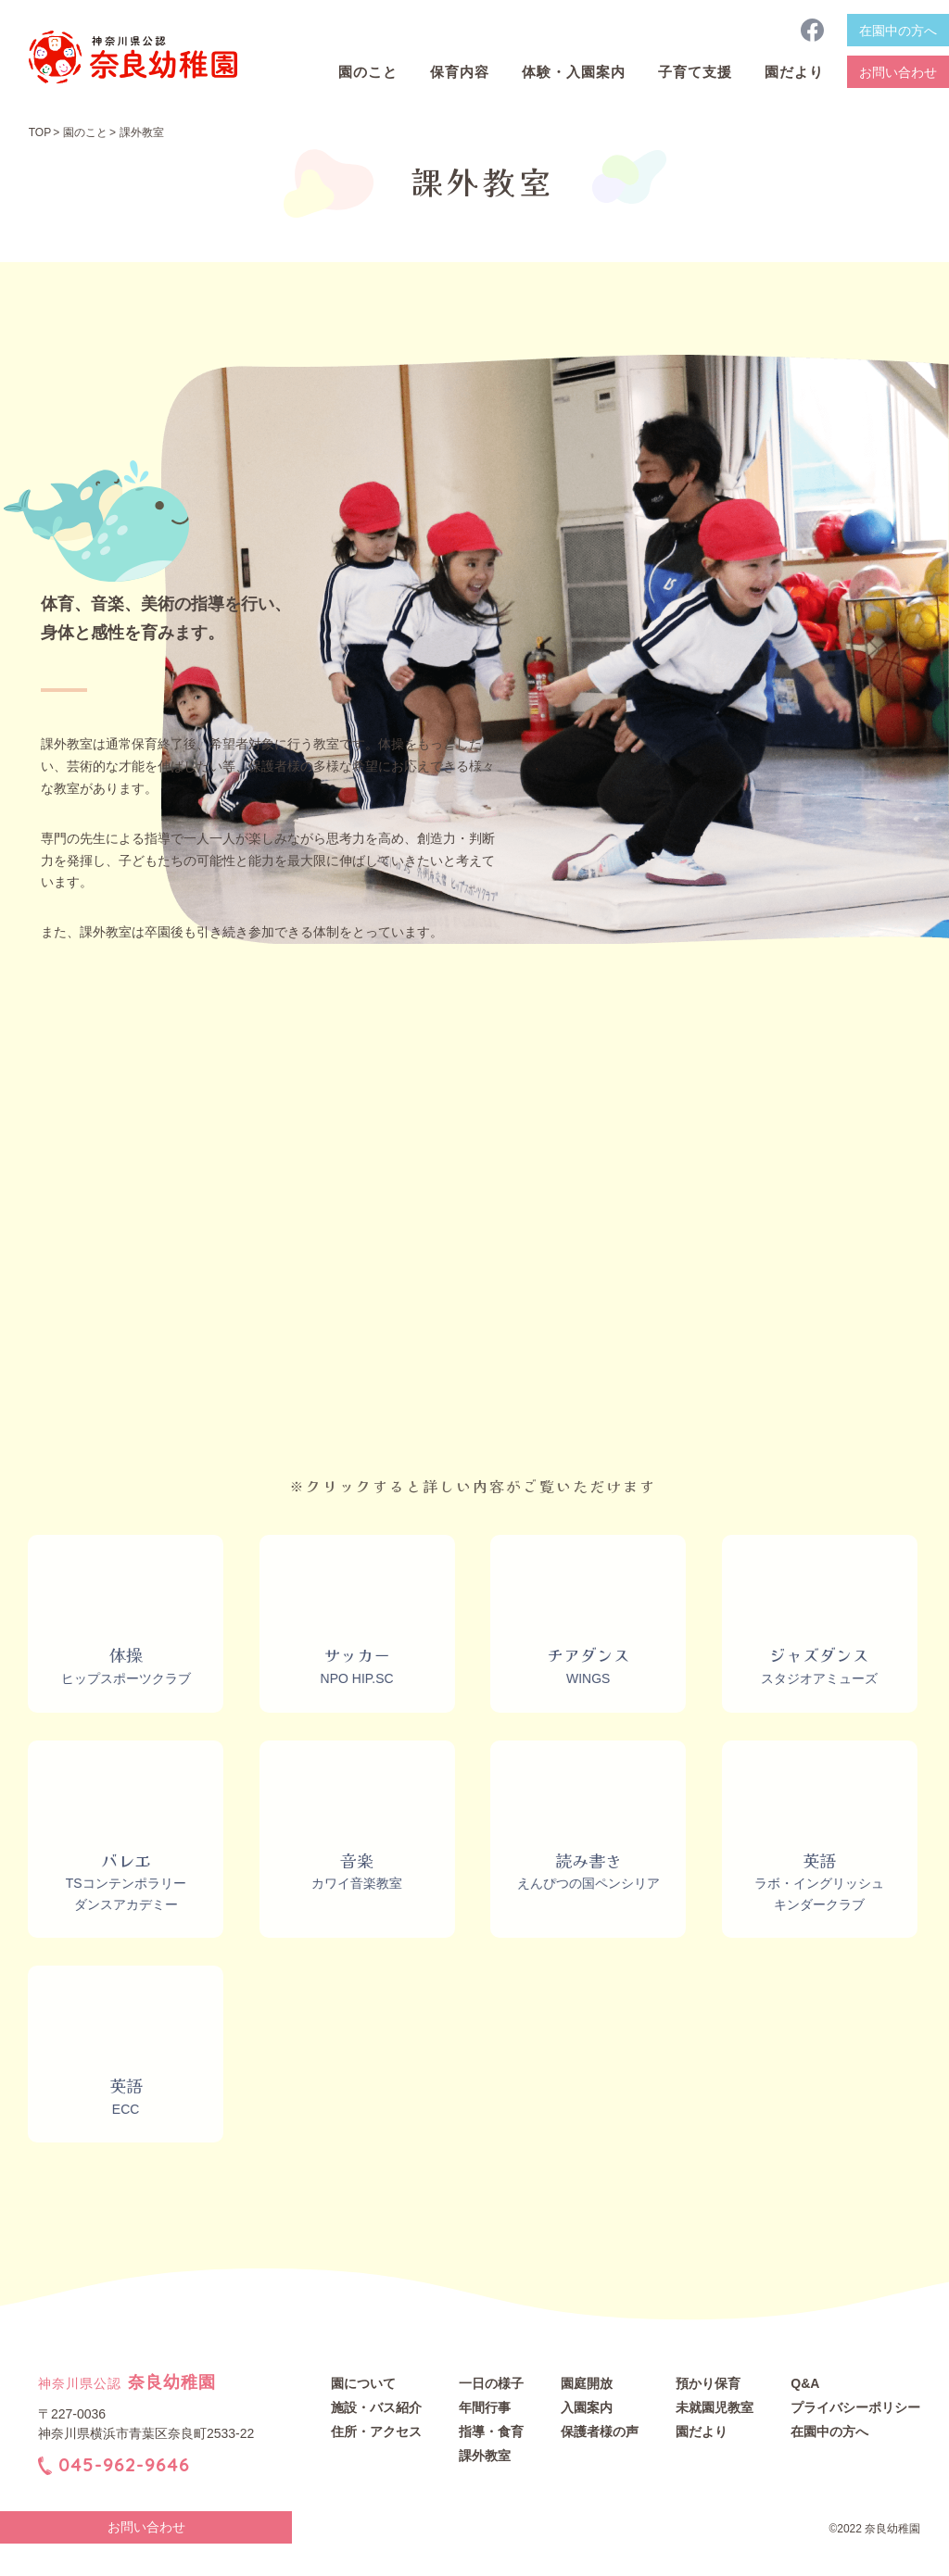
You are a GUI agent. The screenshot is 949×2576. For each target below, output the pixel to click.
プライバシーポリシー (855, 2407)
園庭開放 (587, 2383)
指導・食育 (491, 2431)
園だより (702, 2431)
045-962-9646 (124, 2463)
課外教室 (485, 2455)
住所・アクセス (376, 2431)
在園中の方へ (898, 30)
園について (363, 2383)
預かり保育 (708, 2383)
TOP (40, 132)
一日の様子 (491, 2383)
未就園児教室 (714, 2407)
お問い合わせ (898, 72)
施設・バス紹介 (376, 2407)
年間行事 (485, 2407)
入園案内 (587, 2407)
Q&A (805, 2383)
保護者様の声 (600, 2431)
